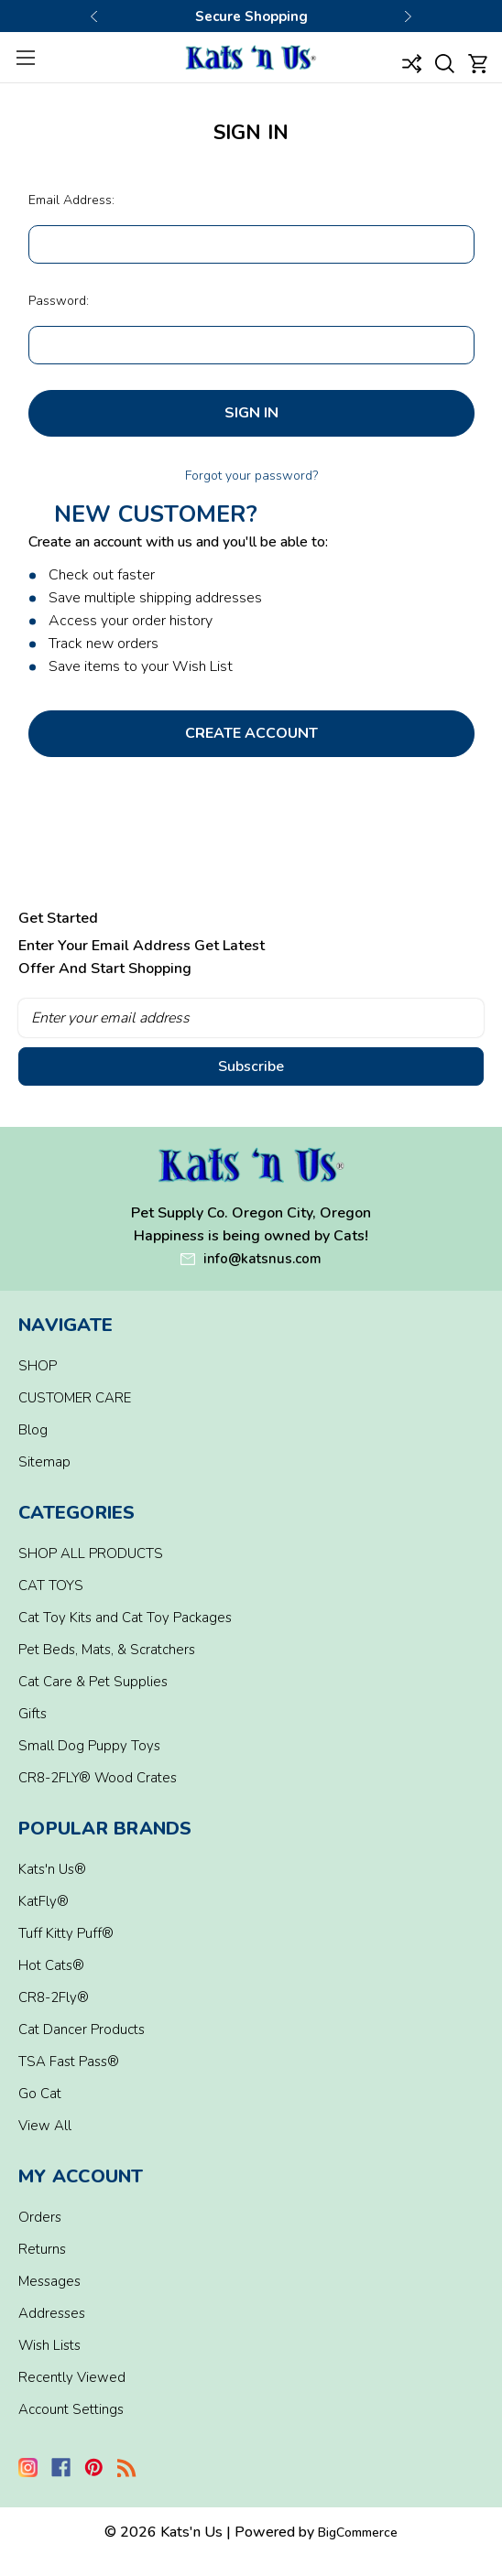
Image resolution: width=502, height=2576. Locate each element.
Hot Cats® (51, 1965)
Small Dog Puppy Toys (89, 1746)
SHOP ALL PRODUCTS (90, 1553)
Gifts (32, 1714)
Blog (33, 1430)
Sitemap (44, 1462)
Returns (42, 2249)
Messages (49, 2281)
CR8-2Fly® (53, 1997)
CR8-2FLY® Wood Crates (97, 1778)
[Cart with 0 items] (478, 63)
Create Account (251, 733)
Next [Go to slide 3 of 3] (407, 16)
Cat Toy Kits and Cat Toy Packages (125, 1617)
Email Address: (71, 200)
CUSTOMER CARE (74, 1398)
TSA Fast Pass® (68, 2061)
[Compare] (411, 63)
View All (44, 2125)
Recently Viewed (72, 2377)
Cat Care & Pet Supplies (93, 1681)
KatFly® (43, 1901)
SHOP (37, 1366)
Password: (58, 300)
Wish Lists (49, 2345)
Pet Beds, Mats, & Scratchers (106, 1649)
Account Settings (71, 2409)
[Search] (445, 63)
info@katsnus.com (262, 1259)
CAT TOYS (50, 1585)
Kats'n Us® (52, 1869)
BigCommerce (358, 2532)
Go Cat (39, 2093)
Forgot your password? (251, 475)
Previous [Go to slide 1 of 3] (94, 16)
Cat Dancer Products (81, 2029)
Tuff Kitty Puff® (66, 1933)
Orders (39, 2217)
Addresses (51, 2313)
